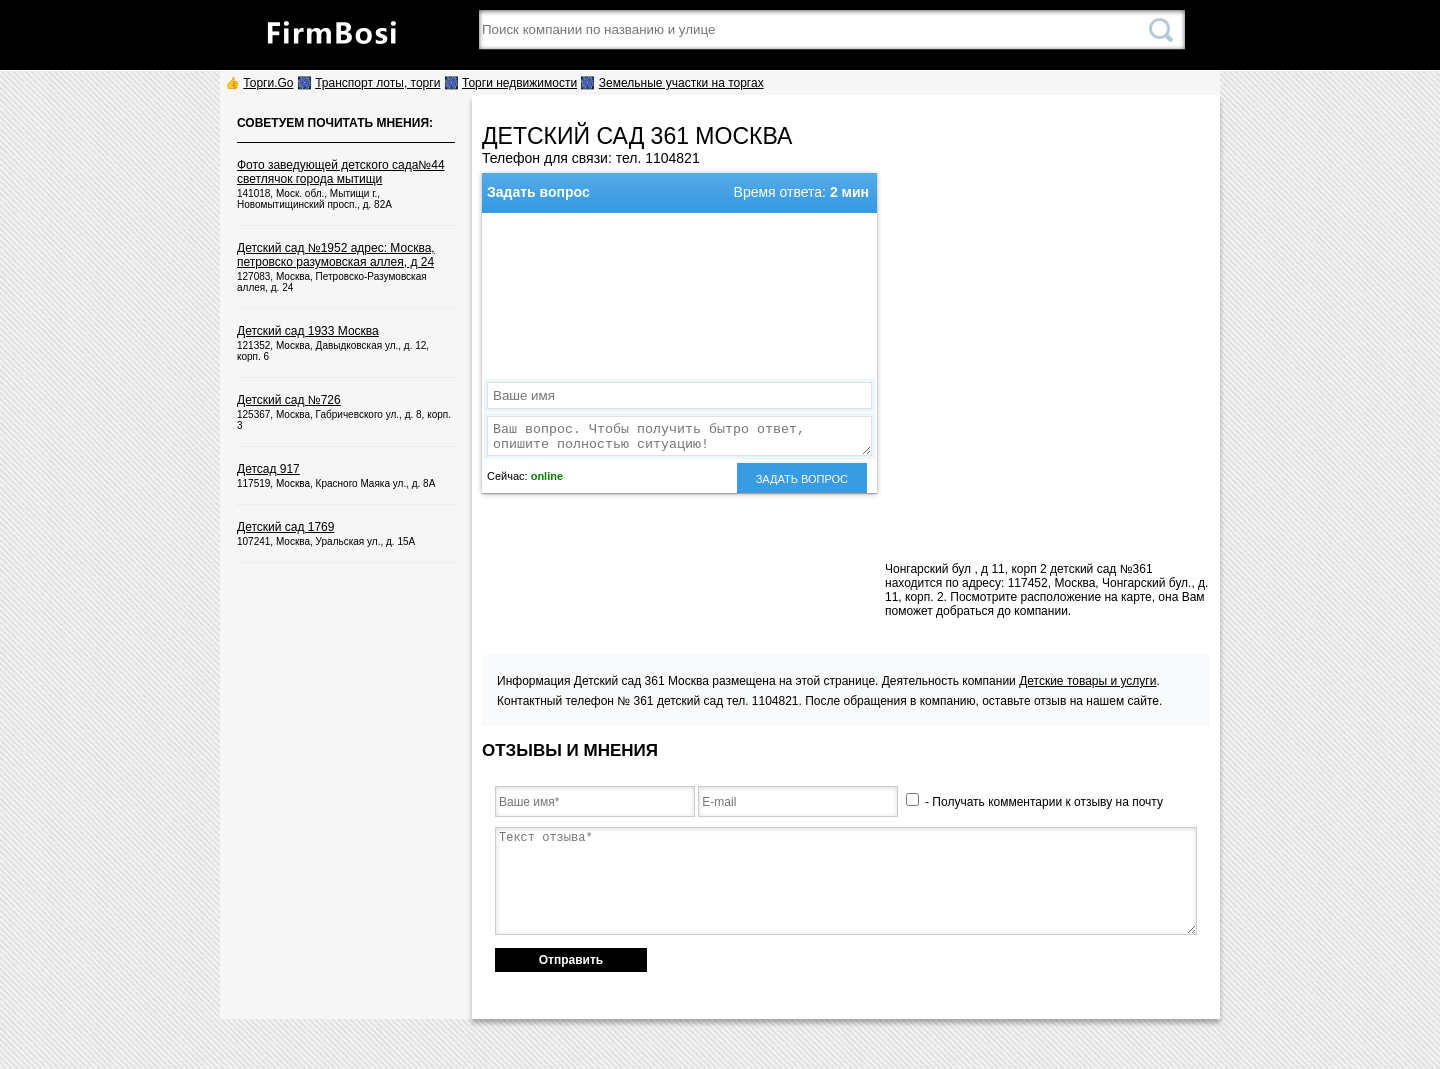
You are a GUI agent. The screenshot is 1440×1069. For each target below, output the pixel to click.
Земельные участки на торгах (681, 83)
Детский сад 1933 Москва (308, 331)
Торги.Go (268, 83)
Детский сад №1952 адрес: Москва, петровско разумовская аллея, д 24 (336, 255)
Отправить (571, 960)
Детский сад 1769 (285, 527)
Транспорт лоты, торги (377, 83)
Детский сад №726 (289, 400)
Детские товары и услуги (1087, 681)
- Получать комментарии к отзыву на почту (1034, 802)
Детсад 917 (268, 469)
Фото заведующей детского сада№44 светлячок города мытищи (341, 172)
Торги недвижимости (519, 83)
